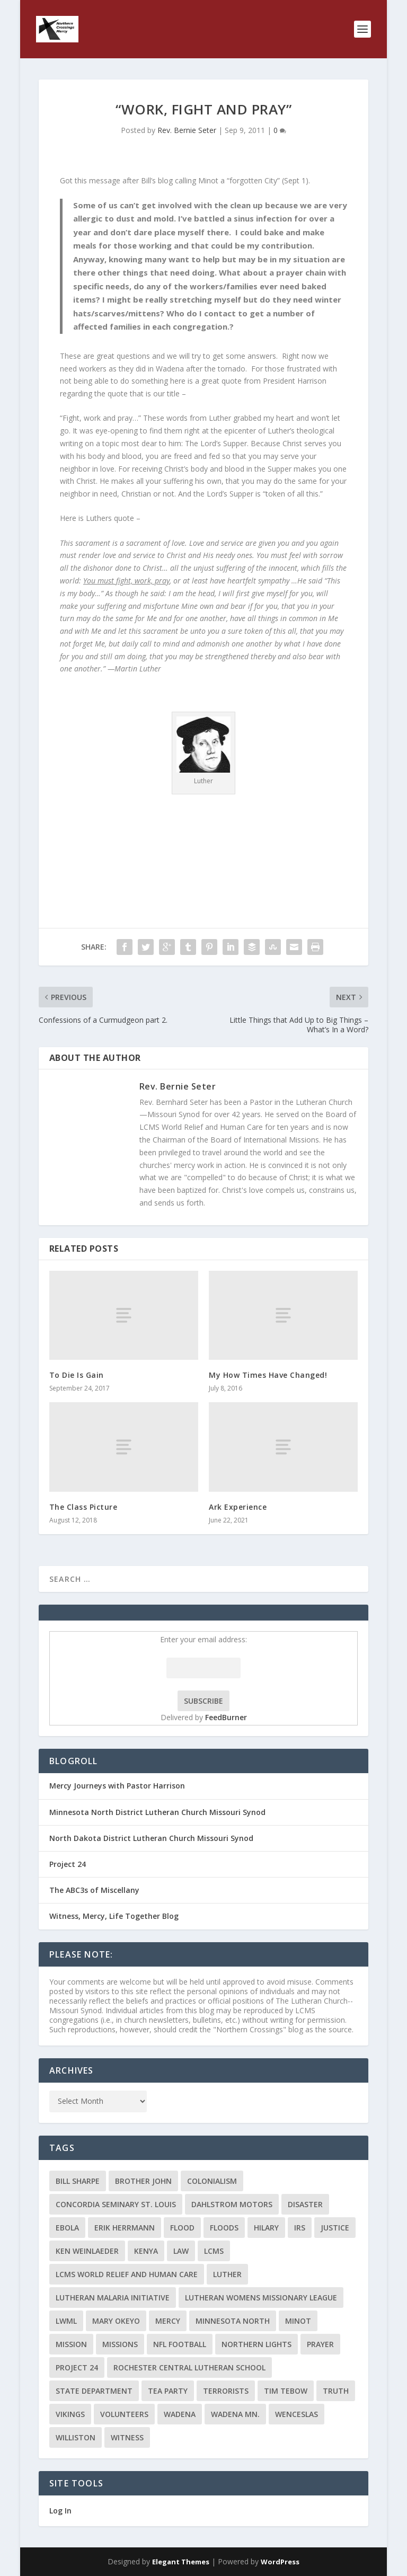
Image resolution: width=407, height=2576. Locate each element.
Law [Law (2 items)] (181, 2251)
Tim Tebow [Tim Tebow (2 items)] (285, 2391)
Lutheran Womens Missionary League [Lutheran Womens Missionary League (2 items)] (261, 2297)
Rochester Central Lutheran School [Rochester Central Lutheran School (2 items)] (189, 2367)
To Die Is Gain (76, 1375)
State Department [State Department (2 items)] (94, 2391)
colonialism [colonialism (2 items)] (212, 2181)
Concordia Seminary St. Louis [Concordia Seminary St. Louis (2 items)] (116, 2204)
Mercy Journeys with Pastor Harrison (117, 1786)
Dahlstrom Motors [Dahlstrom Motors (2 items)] (231, 2204)
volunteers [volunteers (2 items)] (124, 2414)
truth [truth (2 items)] (336, 2391)
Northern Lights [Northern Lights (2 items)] (256, 2344)
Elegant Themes (180, 2561)
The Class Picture (83, 1507)
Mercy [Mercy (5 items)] (167, 2321)
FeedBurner (226, 1717)
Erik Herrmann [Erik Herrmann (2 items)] (124, 2228)
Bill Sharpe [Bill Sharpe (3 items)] (78, 2181)
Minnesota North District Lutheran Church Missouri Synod (157, 1812)
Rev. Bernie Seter (186, 130)
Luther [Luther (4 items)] (227, 2274)
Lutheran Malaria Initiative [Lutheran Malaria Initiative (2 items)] (113, 2297)
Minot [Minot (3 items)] (298, 2321)
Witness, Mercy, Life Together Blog (114, 1916)
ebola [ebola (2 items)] (67, 2228)
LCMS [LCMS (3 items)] (214, 2251)
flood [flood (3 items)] (182, 2228)
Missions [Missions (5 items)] (120, 2344)
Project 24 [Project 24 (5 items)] (77, 2367)
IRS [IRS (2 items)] (299, 2228)
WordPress (280, 2561)
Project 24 (67, 1864)
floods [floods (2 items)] (224, 2228)
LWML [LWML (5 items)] (66, 2321)
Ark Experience (238, 1507)
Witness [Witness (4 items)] (127, 2437)
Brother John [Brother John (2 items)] (143, 2181)
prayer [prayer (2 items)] (320, 2344)
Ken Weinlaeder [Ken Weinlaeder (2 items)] (87, 2251)
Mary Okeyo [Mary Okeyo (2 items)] (116, 2321)
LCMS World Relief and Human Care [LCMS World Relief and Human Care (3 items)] (127, 2274)
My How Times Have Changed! (268, 1375)
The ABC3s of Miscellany (94, 1890)
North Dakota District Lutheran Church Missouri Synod (151, 1838)
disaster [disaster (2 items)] (305, 2204)
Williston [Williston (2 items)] (75, 2437)
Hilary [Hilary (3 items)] (266, 2228)
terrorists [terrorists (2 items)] (226, 2391)
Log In (60, 2511)
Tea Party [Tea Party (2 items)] (168, 2391)
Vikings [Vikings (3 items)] (70, 2414)
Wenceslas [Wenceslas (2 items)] (296, 2414)
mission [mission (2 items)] (71, 2344)
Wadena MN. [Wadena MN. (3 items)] (235, 2414)
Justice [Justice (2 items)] (335, 2228)
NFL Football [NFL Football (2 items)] (179, 2344)
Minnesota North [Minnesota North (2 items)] (233, 2321)
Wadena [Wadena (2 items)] (180, 2414)
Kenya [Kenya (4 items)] (146, 2251)
